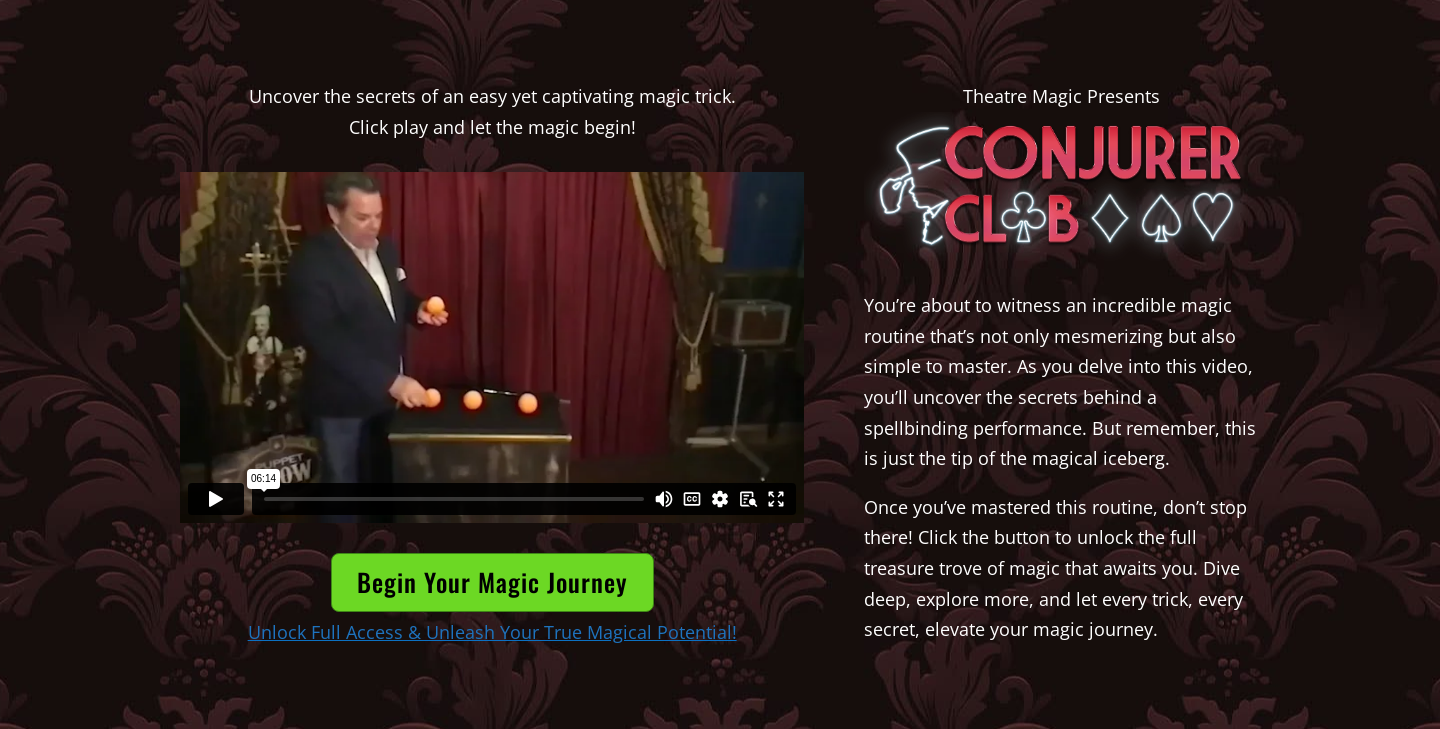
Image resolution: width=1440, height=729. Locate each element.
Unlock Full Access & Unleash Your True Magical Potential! (492, 632)
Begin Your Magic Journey (492, 581)
